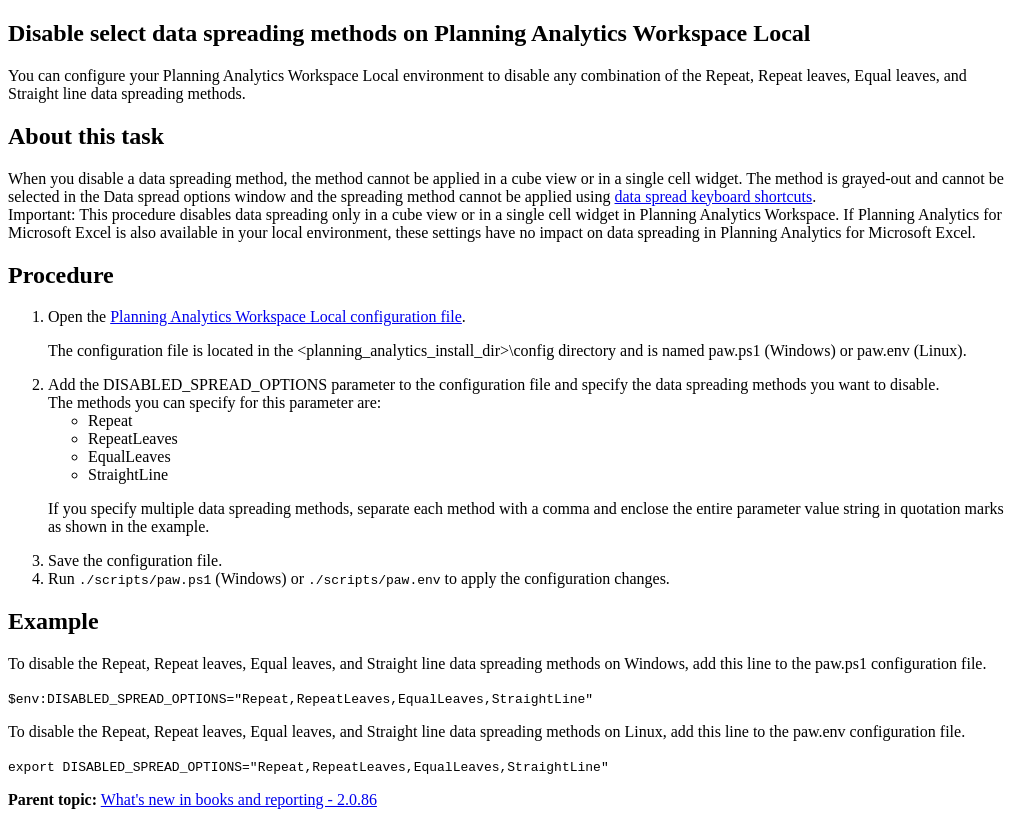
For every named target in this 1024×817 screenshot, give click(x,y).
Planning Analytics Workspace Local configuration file (286, 316)
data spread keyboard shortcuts (714, 196)
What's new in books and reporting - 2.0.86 (239, 799)
